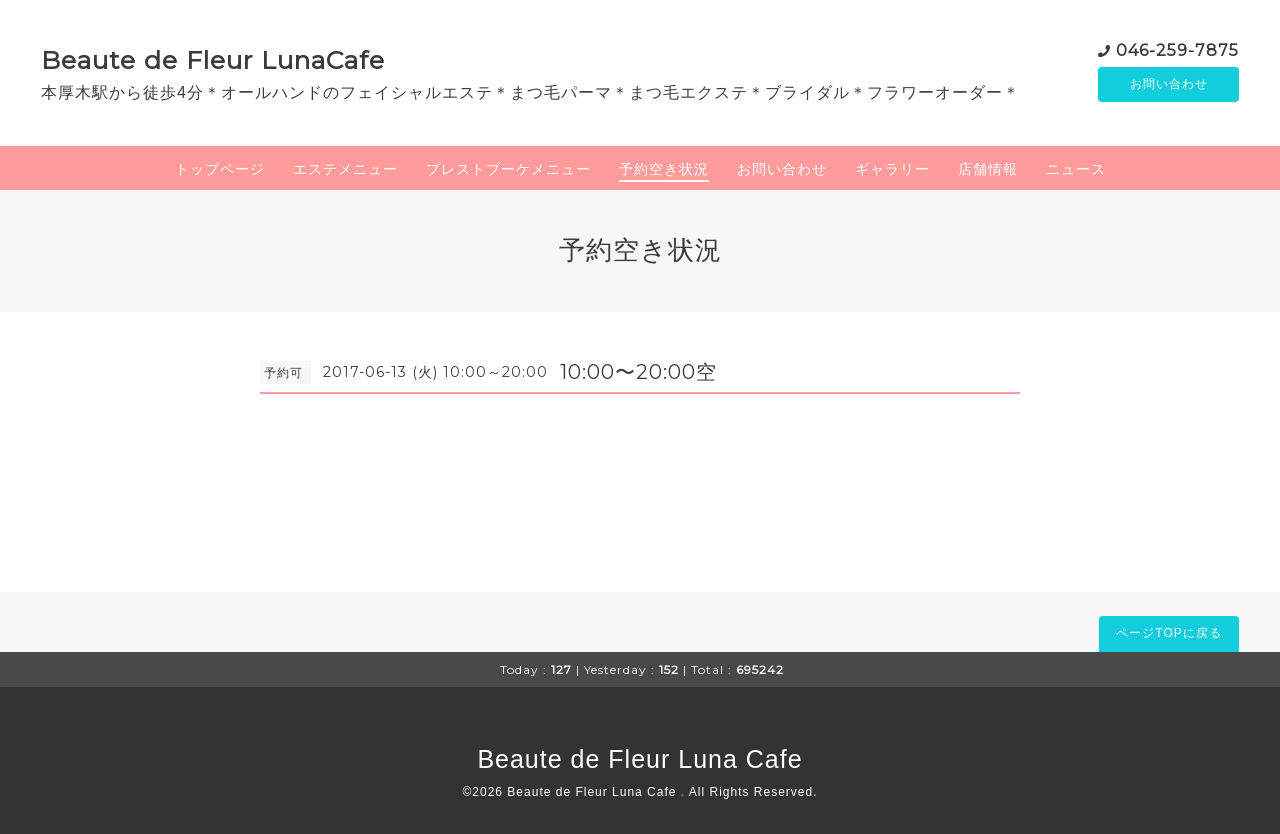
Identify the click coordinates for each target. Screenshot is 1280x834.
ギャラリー (892, 169)
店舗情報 (988, 169)
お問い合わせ (1169, 85)
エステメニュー (345, 169)
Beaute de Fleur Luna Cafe (639, 759)
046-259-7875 (1177, 49)
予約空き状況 (664, 169)
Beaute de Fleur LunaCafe (213, 60)
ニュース (1076, 169)
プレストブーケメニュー (508, 169)
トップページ (220, 169)
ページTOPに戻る (1168, 633)
